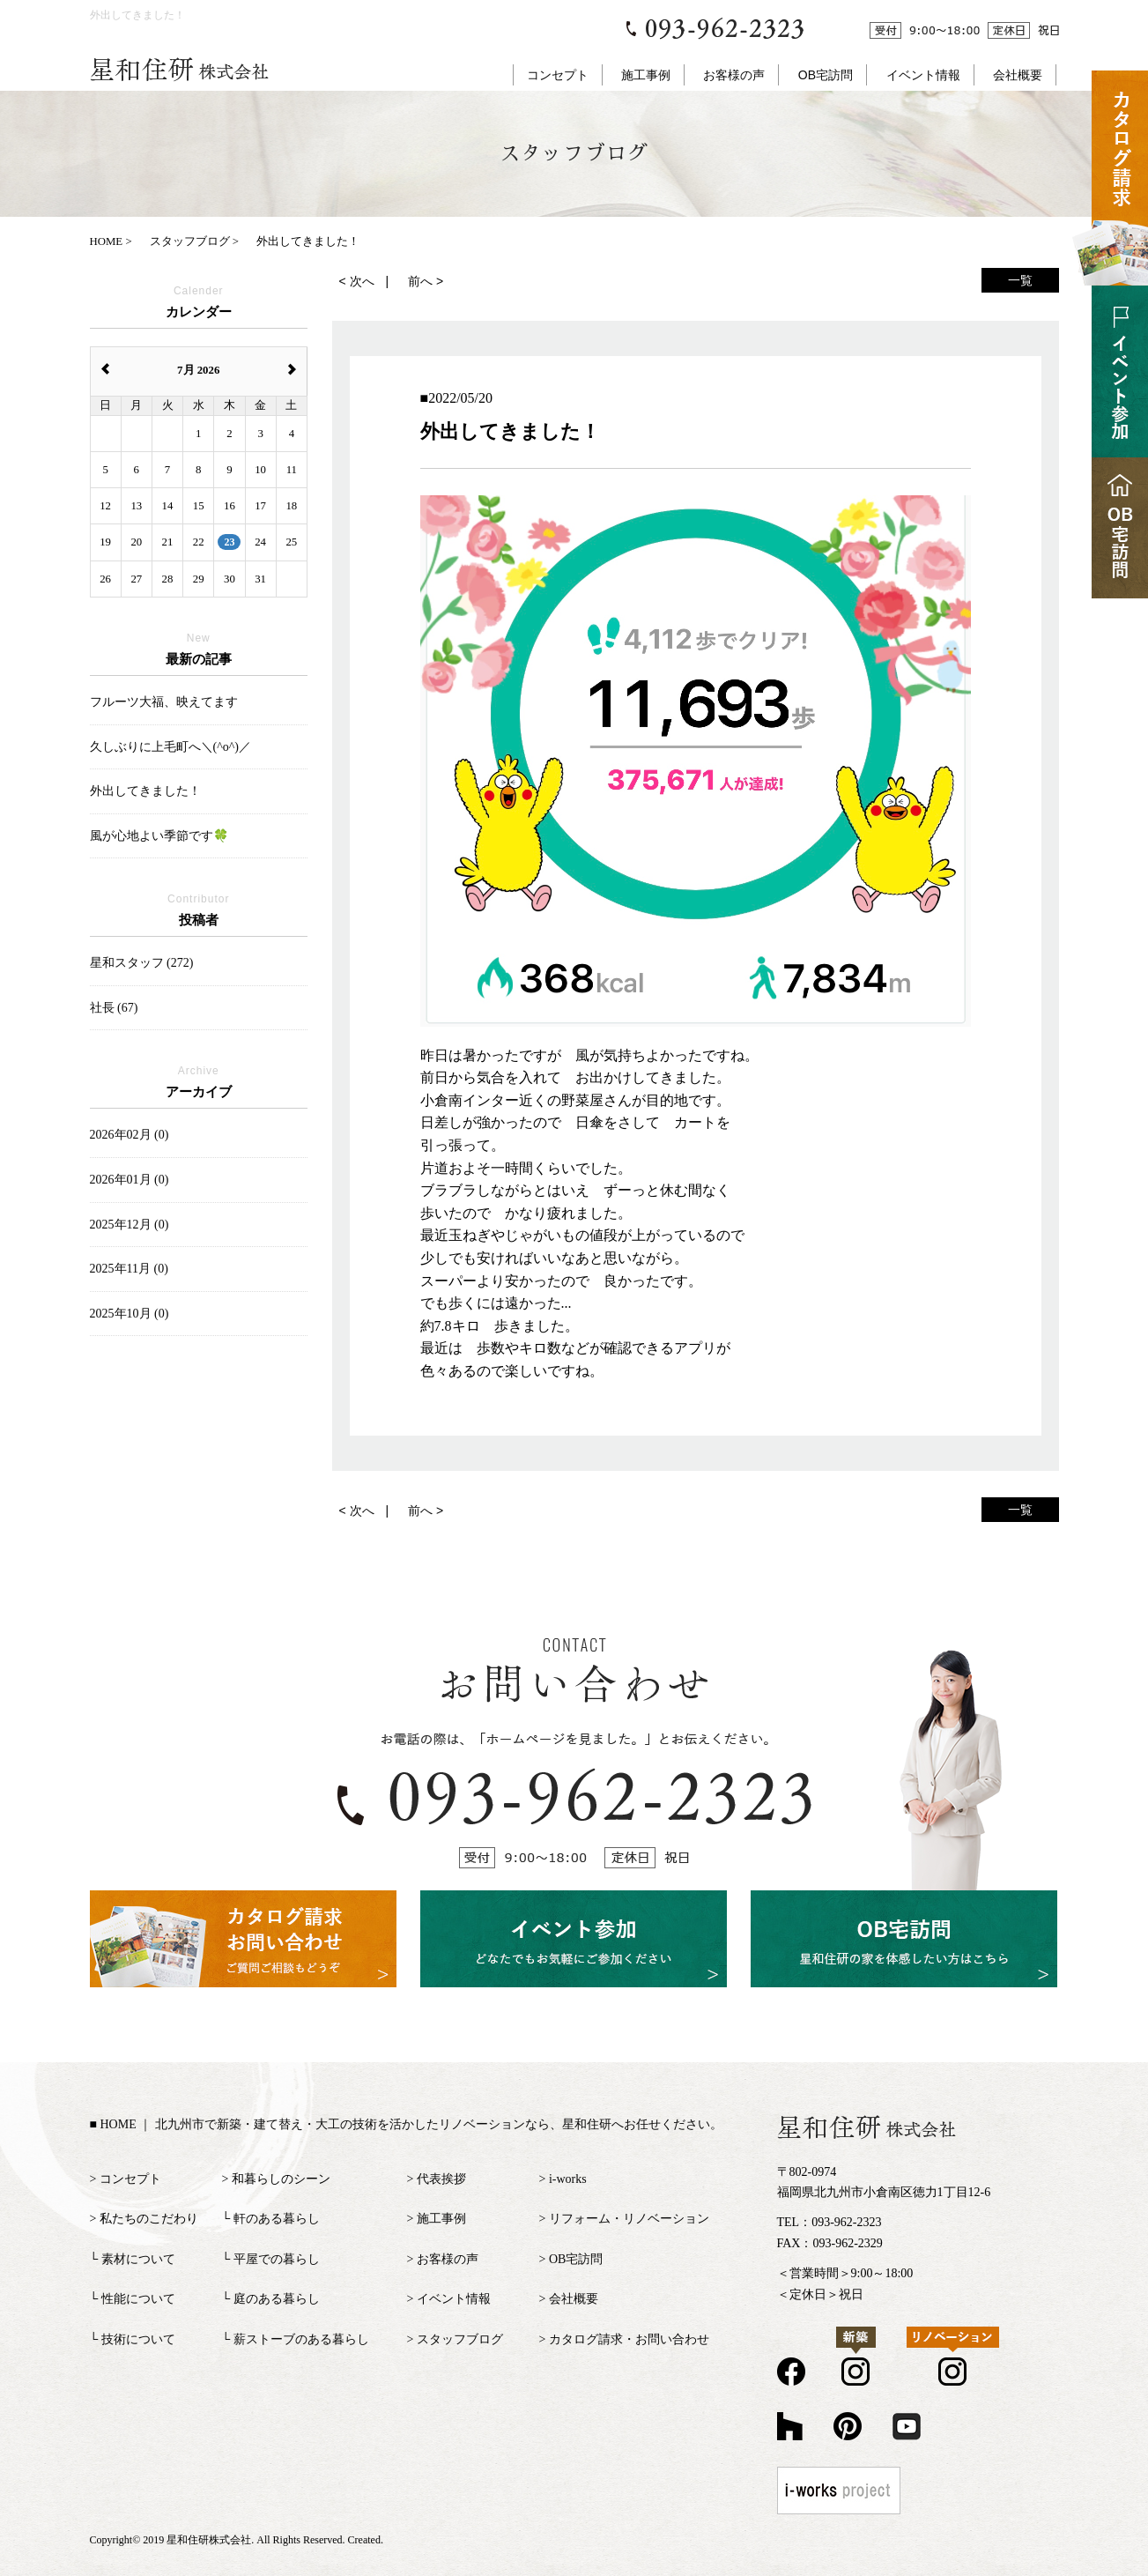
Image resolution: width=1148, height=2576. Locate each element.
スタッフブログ (460, 2339)
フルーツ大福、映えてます (164, 702)
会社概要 (1017, 75)
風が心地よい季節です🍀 (159, 836)
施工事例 (645, 75)
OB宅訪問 (825, 75)
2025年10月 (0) (129, 1313)
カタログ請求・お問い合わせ (629, 2339)
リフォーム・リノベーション (629, 2218)
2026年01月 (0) (129, 1179)
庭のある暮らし (276, 2298)
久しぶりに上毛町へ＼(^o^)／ (170, 746)
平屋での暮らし (276, 2259)
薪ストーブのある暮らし (301, 2339)
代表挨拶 (441, 2179)
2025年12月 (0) (129, 1224)
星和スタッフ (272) (142, 962)
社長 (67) (114, 1007)
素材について (138, 2259)
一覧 (1020, 280)
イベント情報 (923, 75)
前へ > (425, 281)
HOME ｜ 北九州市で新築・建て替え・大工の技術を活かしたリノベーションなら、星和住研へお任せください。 (411, 2124)
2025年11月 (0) (129, 1268)
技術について (138, 2339)
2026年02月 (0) (129, 1134)
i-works (568, 2179)
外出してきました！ (145, 791)
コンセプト (558, 75)
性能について (138, 2298)
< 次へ (356, 281)
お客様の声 (734, 75)
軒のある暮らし (276, 2218)
